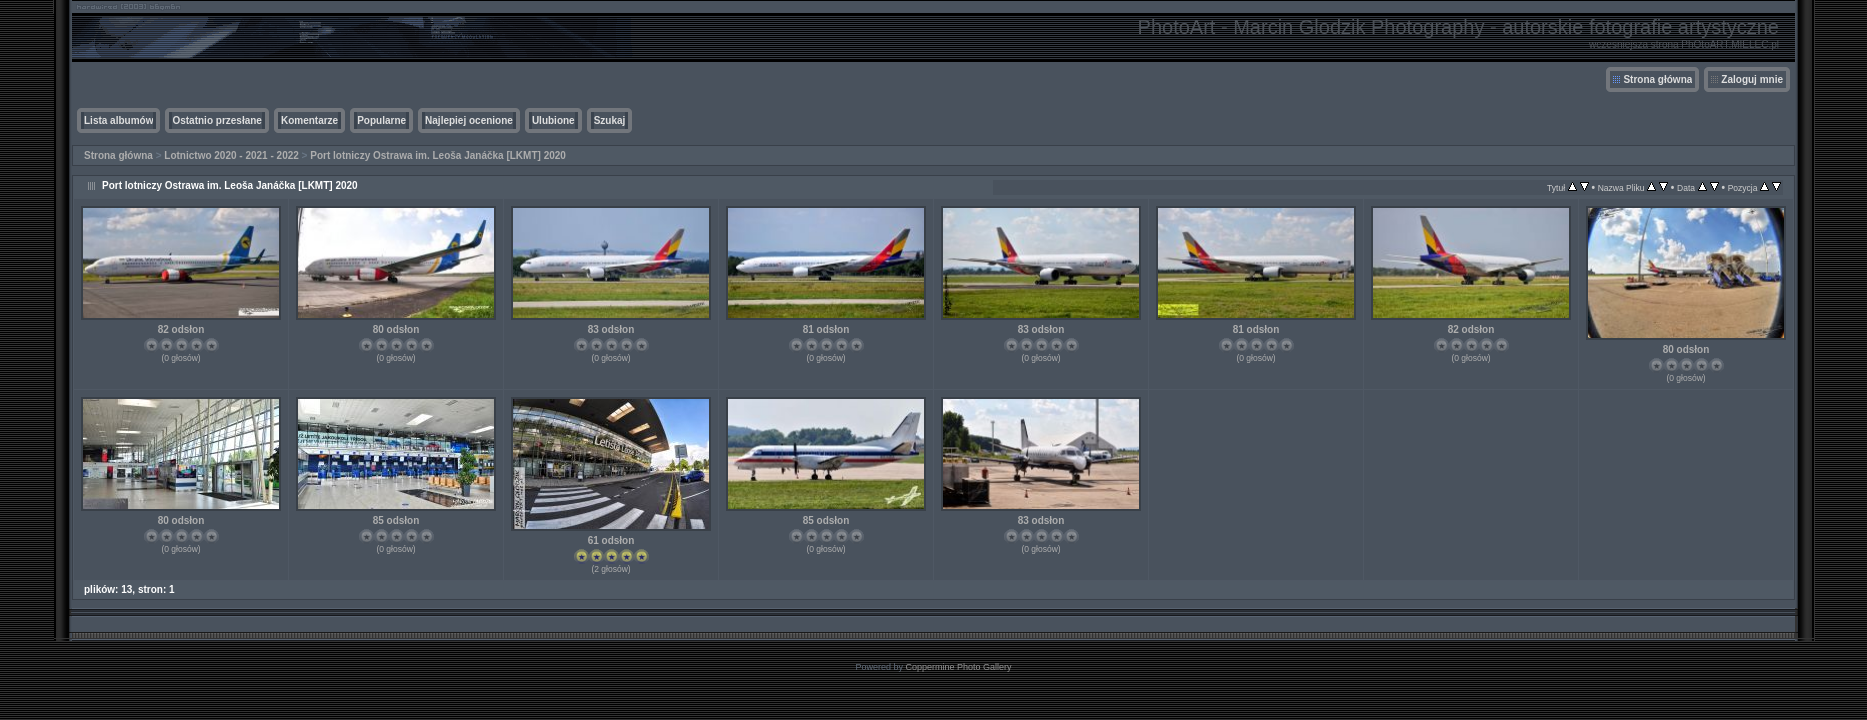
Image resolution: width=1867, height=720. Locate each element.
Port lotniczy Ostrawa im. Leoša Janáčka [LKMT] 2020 (438, 155)
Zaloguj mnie (1752, 79)
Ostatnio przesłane (216, 120)
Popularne (381, 120)
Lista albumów (118, 120)
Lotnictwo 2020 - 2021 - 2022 (231, 155)
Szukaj (610, 120)
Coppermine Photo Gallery (958, 667)
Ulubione (553, 120)
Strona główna (1657, 79)
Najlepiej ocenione (469, 120)
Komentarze (309, 120)
